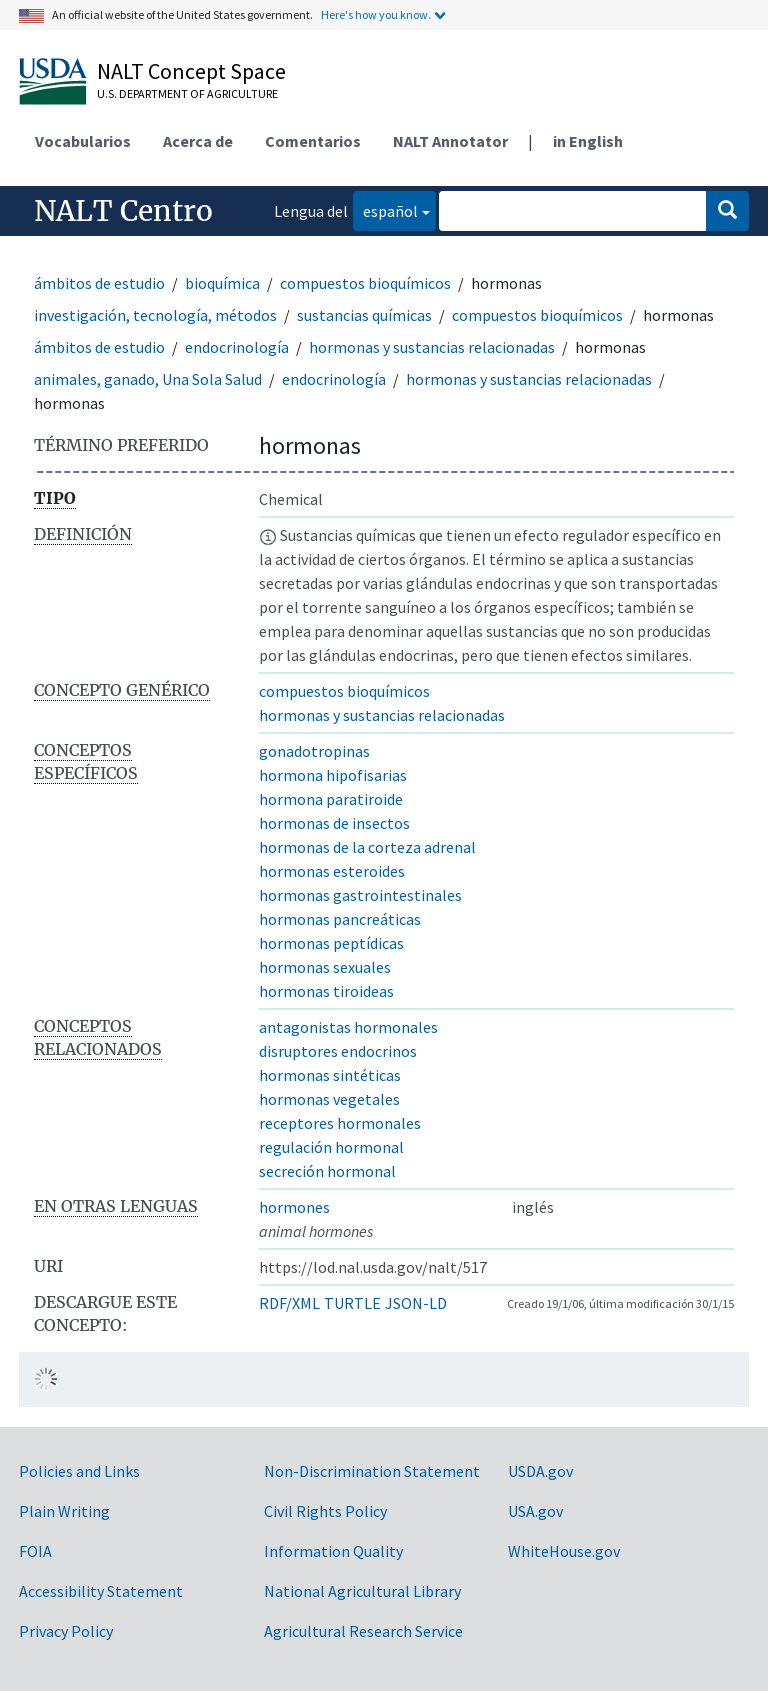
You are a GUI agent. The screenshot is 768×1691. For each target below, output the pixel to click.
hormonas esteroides (332, 871)
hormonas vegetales (329, 1099)
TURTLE (352, 1303)
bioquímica (222, 283)
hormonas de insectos (334, 823)
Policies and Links (79, 1471)
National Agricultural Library (362, 1591)
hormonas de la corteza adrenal (367, 847)
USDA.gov (540, 1471)
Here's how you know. (376, 14)
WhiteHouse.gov (564, 1551)
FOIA (35, 1551)
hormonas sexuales (325, 967)
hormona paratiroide (331, 799)
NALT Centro (123, 211)
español (385, 209)
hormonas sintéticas (330, 1075)
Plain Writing (64, 1511)
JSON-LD (416, 1303)
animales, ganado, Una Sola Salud (148, 379)
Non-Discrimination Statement (372, 1471)
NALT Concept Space (191, 71)
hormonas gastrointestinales (360, 895)
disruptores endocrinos (338, 1051)
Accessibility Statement (101, 1591)
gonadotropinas (314, 751)
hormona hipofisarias (333, 775)
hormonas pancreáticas (340, 919)
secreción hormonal (327, 1171)
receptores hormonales (340, 1123)
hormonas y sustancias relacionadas (432, 347)
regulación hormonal (331, 1147)
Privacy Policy (66, 1631)
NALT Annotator (450, 141)
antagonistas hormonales (348, 1027)
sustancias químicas (364, 315)
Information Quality (333, 1551)
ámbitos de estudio (99, 283)
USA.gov (535, 1511)
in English (588, 141)
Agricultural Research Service (363, 1631)
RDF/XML (289, 1303)
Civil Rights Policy (325, 1511)
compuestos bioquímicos (365, 283)
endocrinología (237, 347)
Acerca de (198, 141)
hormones (294, 1207)
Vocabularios (83, 141)
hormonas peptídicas (331, 943)
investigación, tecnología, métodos (155, 315)
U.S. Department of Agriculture (187, 93)
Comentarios (313, 141)
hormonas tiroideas (326, 991)
